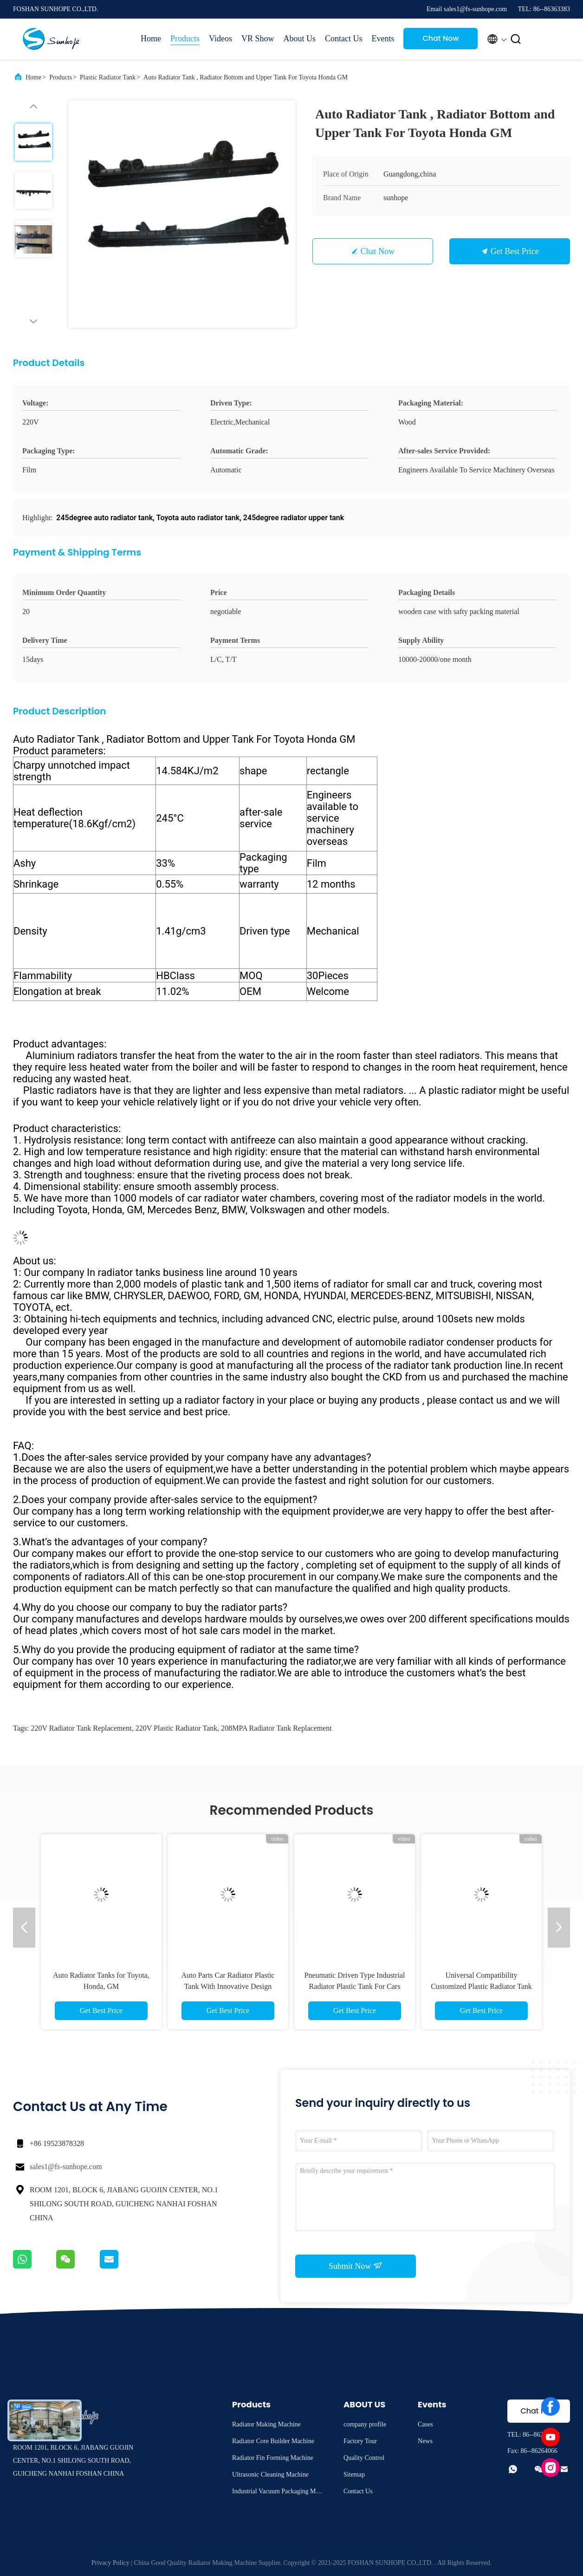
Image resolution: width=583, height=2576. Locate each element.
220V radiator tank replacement (81, 1728)
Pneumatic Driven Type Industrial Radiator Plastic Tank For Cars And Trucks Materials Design (354, 1986)
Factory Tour (360, 2441)
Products (185, 38)
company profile (364, 2424)
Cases (425, 2424)
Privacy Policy (110, 2562)
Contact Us (344, 38)
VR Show (257, 38)
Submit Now (355, 2266)
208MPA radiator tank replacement (276, 1728)
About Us (299, 38)
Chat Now (440, 38)
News (425, 2441)
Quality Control (363, 2457)
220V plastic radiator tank (177, 1728)
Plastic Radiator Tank (108, 77)
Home (151, 38)
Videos (220, 38)
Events (382, 38)
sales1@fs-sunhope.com (66, 2167)
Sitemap (354, 2474)
